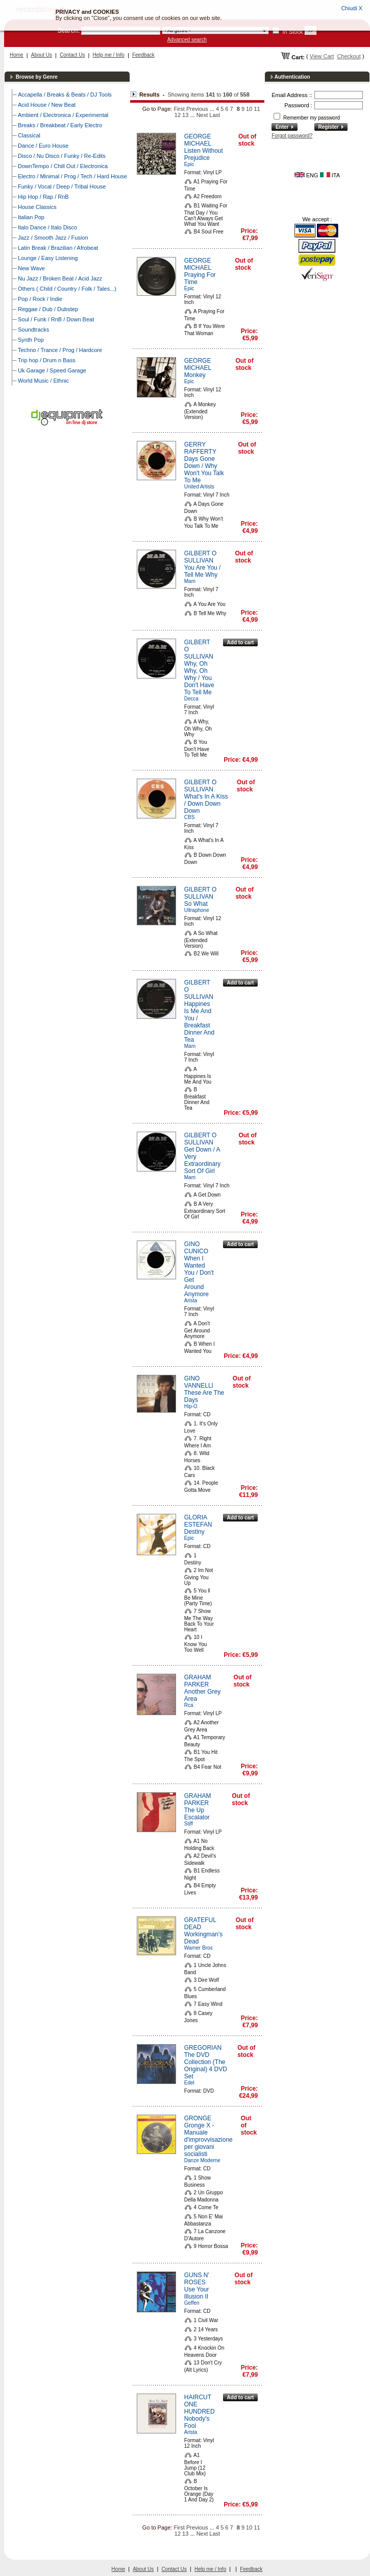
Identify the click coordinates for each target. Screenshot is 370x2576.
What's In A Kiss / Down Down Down (206, 803)
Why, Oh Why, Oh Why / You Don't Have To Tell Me (199, 678)
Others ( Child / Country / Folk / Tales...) (67, 289)
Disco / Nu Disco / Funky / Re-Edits (62, 156)
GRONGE (197, 2118)
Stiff (188, 1823)
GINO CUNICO (196, 1247)
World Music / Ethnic (43, 381)
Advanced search (187, 39)
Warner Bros (198, 1948)
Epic (189, 164)
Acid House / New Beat (47, 105)
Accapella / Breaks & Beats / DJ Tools (65, 94)
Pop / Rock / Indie (40, 299)
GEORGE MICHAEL (197, 140)
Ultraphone (196, 910)
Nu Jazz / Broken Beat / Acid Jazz (60, 278)
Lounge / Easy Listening (48, 258)
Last (214, 115)
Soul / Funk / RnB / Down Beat (56, 319)
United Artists (199, 486)
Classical (29, 135)
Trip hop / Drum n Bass (47, 360)
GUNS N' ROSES (196, 2278)
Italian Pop (31, 217)
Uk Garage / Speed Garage (52, 370)
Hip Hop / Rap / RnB (43, 197)
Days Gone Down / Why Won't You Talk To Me (204, 469)
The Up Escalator (197, 1814)
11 (257, 109)
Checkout (348, 56)
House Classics (37, 207)
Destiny (194, 1531)
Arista (191, 1300)
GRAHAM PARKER (197, 1681)
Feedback (143, 55)
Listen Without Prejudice (203, 154)
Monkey (195, 375)
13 (185, 115)
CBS (189, 817)
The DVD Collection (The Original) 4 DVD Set (205, 2065)
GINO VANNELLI (198, 1382)
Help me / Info (109, 55)
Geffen (192, 2303)
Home (16, 55)
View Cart (322, 56)
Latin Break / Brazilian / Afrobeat (58, 248)
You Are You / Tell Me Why (202, 571)
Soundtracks (33, 329)
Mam (189, 581)
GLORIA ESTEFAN (198, 1521)
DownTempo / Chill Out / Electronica (63, 166)
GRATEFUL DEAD (200, 1923)
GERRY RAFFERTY (200, 448)
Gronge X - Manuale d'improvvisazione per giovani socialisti (208, 2140)
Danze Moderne (202, 2160)
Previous (197, 109)
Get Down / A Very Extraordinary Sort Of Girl (202, 1160)
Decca (191, 698)
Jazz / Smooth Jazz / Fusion (53, 238)
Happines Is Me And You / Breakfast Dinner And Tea (199, 1021)
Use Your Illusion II (196, 2293)
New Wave (31, 268)
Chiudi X (351, 8)
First (179, 109)
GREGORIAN (202, 2047)
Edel (189, 2083)
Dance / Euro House (43, 146)
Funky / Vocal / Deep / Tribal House (62, 186)
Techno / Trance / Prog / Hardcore (60, 350)
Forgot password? (292, 135)
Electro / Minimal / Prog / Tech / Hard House (72, 176)
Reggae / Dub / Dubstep (48, 309)
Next (202, 115)
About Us (41, 55)
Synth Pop (31, 340)
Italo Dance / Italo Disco (47, 227)
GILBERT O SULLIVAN (200, 557)
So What (196, 903)
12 (178, 115)
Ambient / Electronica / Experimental (63, 115)
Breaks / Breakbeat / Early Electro (60, 125)
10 (249, 109)
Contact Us (72, 55)
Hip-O (191, 1406)
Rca (188, 1705)
